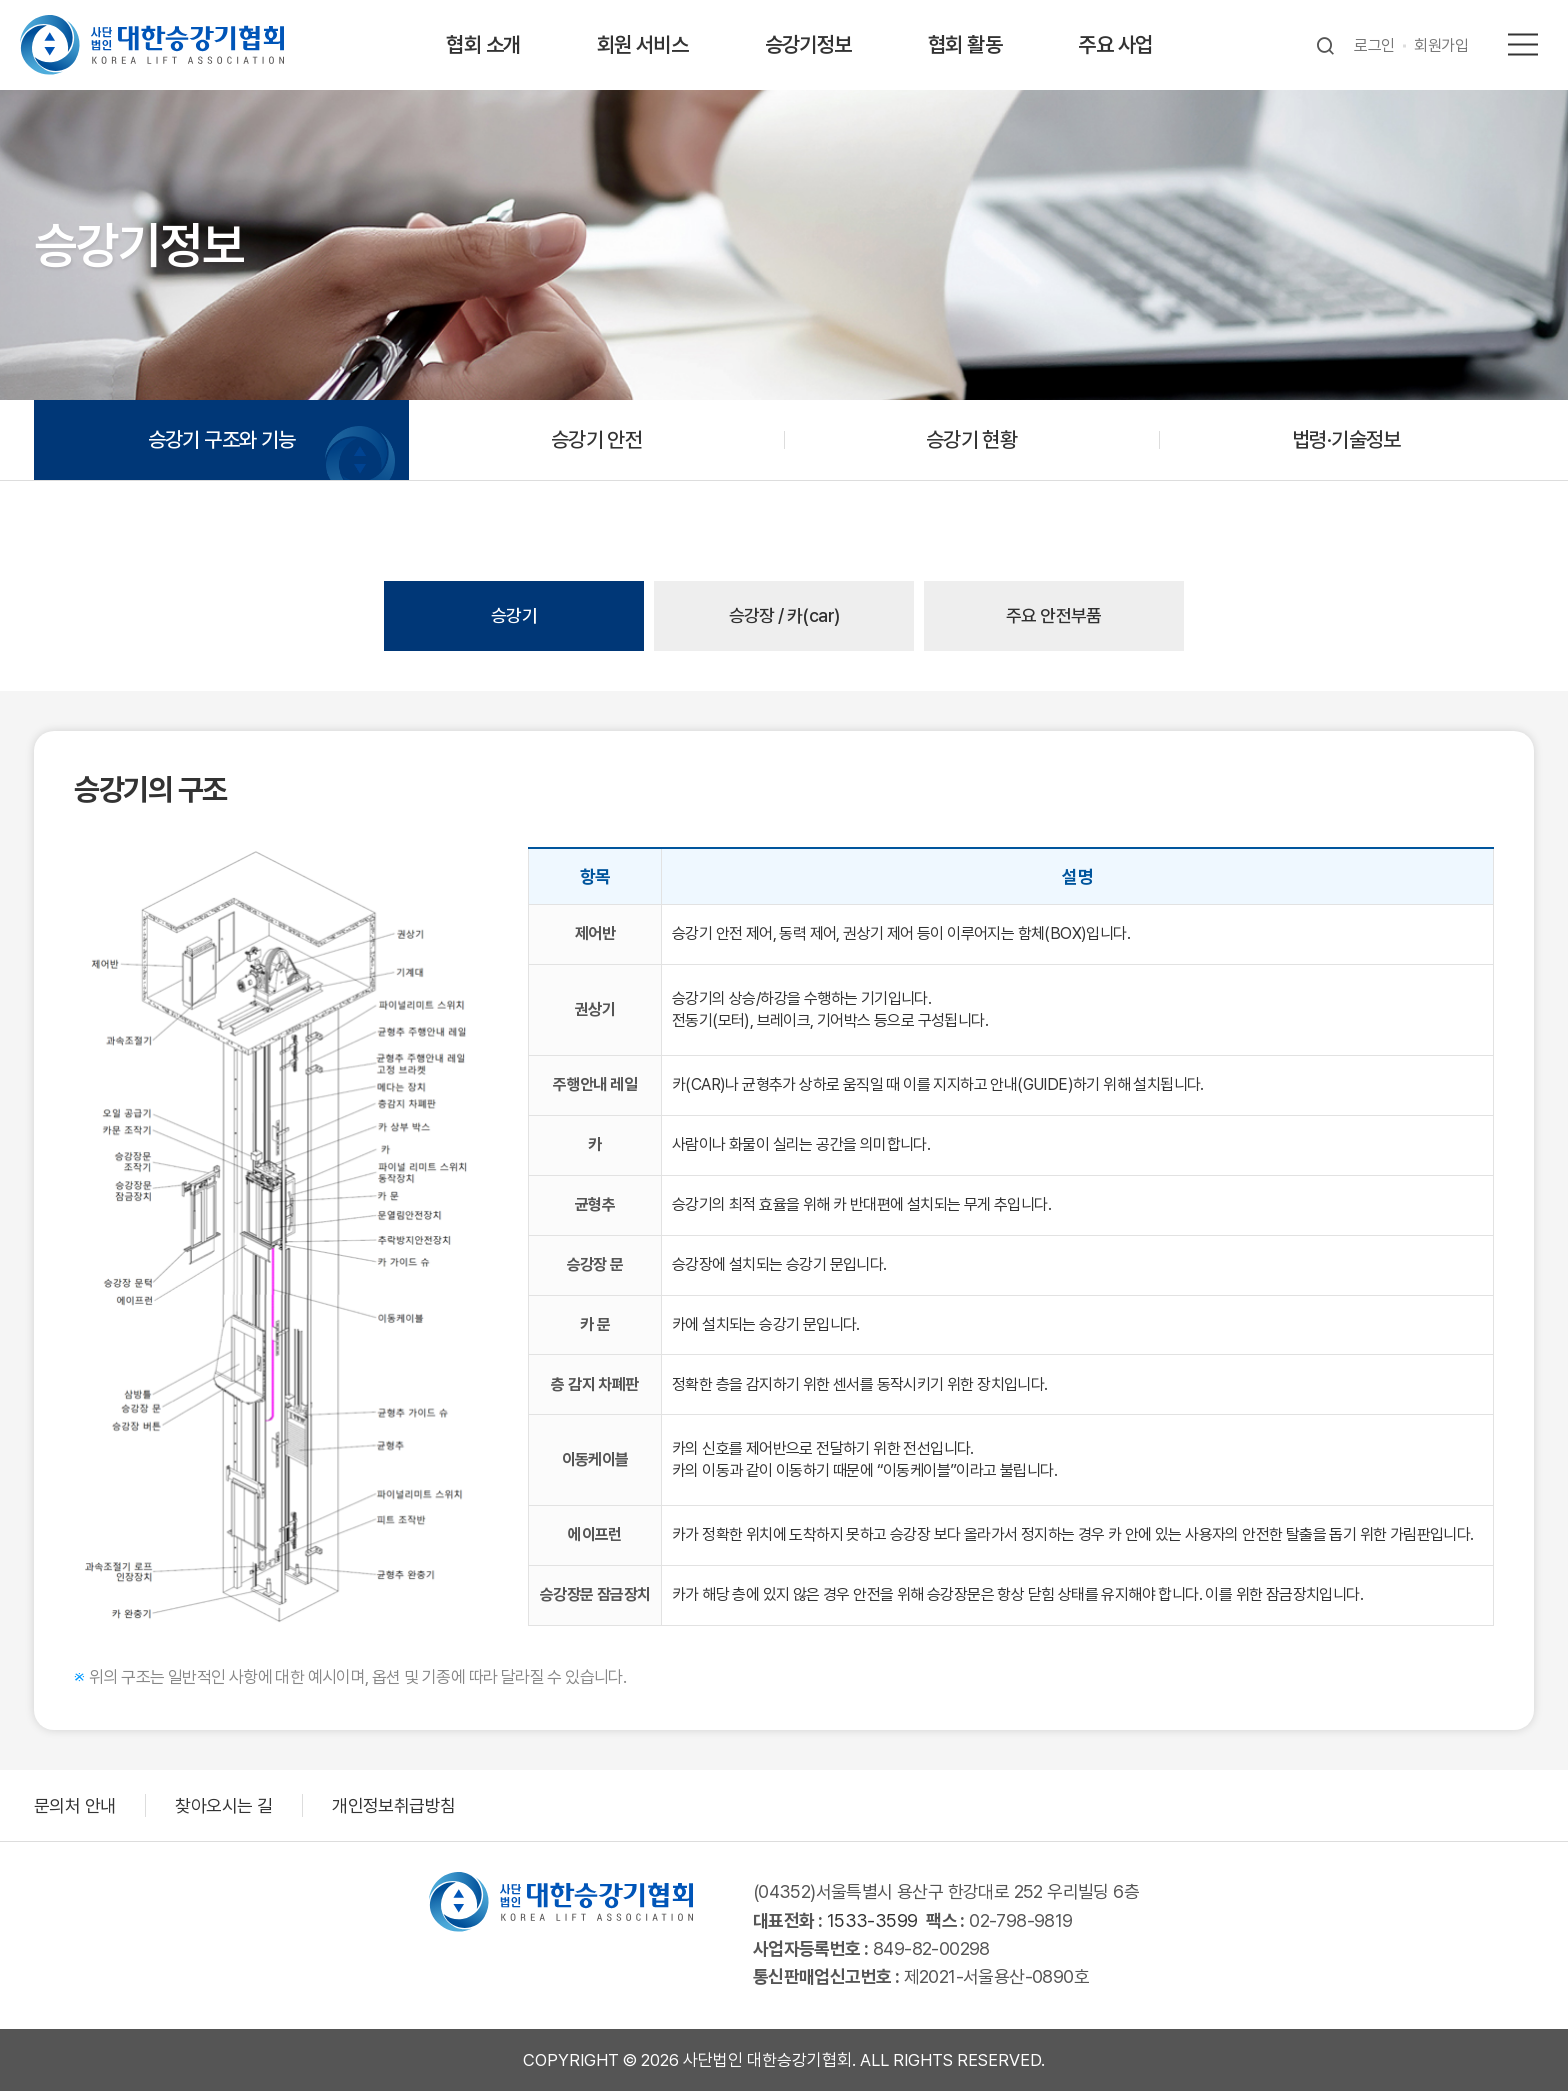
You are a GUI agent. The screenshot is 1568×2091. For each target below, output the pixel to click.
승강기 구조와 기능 (222, 439)
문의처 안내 (74, 1805)
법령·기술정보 (1346, 439)
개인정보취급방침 (393, 1805)
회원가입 (1441, 45)
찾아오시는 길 (223, 1805)
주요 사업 (1115, 44)
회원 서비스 (642, 44)
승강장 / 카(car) (784, 615)
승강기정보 (808, 44)
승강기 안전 (596, 439)
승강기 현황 (971, 439)
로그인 (1374, 45)
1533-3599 (872, 1920)
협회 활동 (965, 44)
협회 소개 (483, 44)
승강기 (514, 615)
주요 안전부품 (1054, 615)
